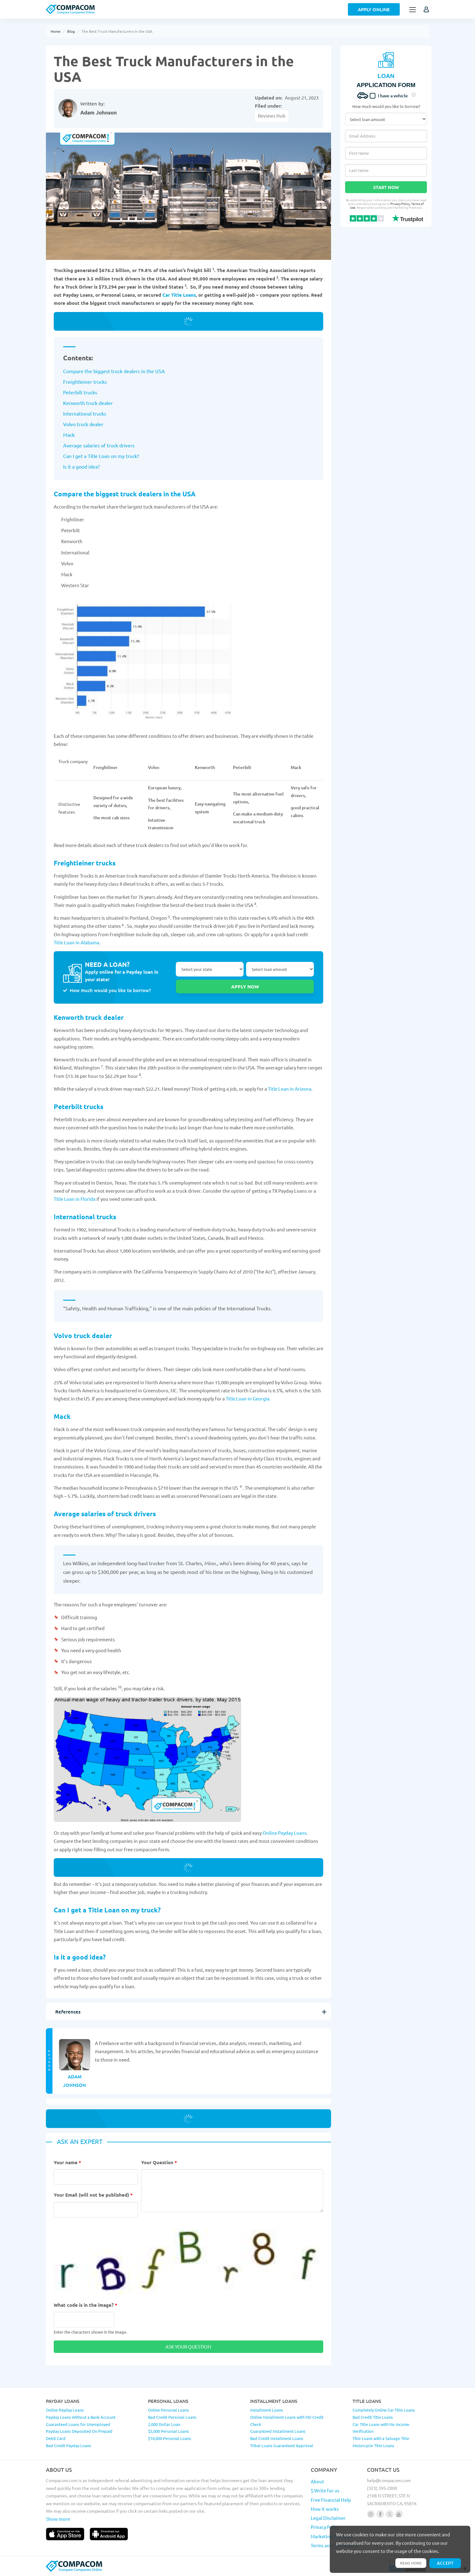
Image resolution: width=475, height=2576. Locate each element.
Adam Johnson (98, 112)
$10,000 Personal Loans (169, 2438)
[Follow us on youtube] (399, 2514)
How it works (325, 2509)
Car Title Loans (179, 295)
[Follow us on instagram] (371, 2514)
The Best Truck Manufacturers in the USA (117, 31)
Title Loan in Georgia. (248, 1398)
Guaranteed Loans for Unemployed (78, 2424)
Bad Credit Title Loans (373, 2417)
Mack (69, 434)
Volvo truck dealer (83, 424)
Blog (71, 31)
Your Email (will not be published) (93, 2195)
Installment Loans (266, 2410)
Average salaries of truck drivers (99, 445)
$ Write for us (325, 2490)
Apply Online (374, 9)
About (317, 2481)
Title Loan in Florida (75, 1199)
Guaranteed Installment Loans (277, 2431)
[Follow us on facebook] (380, 2514)
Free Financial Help (331, 2500)
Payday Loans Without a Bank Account (81, 2417)
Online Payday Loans (285, 1833)
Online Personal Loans (168, 2410)
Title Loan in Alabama (76, 942)
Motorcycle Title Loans (373, 2445)
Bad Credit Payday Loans (68, 2445)
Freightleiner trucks (85, 381)
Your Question (159, 2162)
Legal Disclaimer (328, 2518)
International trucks (84, 413)
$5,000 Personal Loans (168, 2431)
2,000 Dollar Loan (164, 2424)
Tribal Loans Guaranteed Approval (281, 2445)
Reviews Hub (271, 116)
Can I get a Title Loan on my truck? (101, 456)
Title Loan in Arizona (289, 1089)
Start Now (386, 187)
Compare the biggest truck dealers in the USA (114, 371)
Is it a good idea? (81, 466)
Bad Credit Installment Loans (276, 2438)
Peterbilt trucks (80, 392)
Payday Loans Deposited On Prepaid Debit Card (79, 2434)
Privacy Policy (400, 203)
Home (56, 31)
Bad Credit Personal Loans (172, 2417)
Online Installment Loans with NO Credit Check (287, 2420)
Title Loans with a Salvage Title (381, 2438)
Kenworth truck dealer (88, 403)
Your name (67, 2162)
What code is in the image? (85, 2305)
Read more (411, 2562)
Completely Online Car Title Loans (384, 2410)
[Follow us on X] (389, 2514)
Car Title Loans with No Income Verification (381, 2428)
